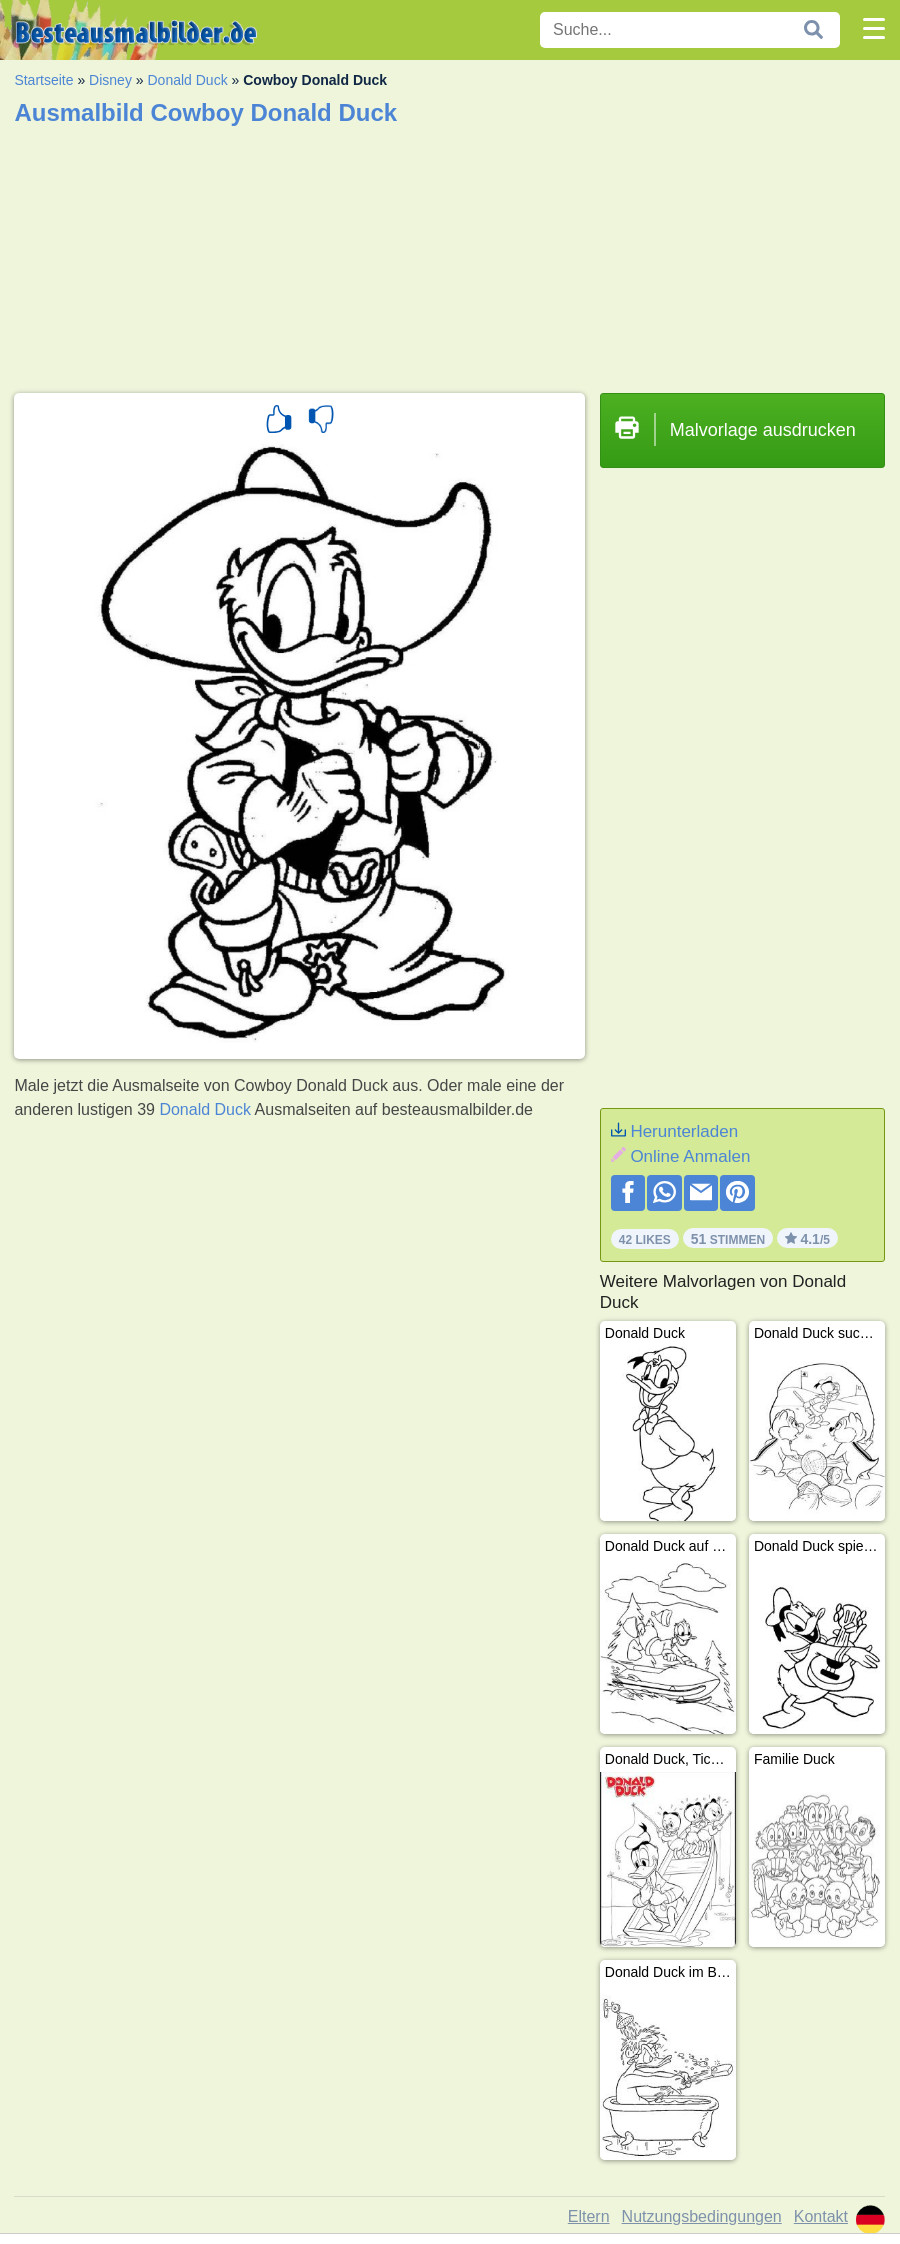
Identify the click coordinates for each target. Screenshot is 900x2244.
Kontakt (821, 2216)
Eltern (589, 2216)
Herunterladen (684, 1131)
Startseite (43, 80)
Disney (110, 80)
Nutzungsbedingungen (702, 2216)
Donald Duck (187, 80)
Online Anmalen (690, 1156)
